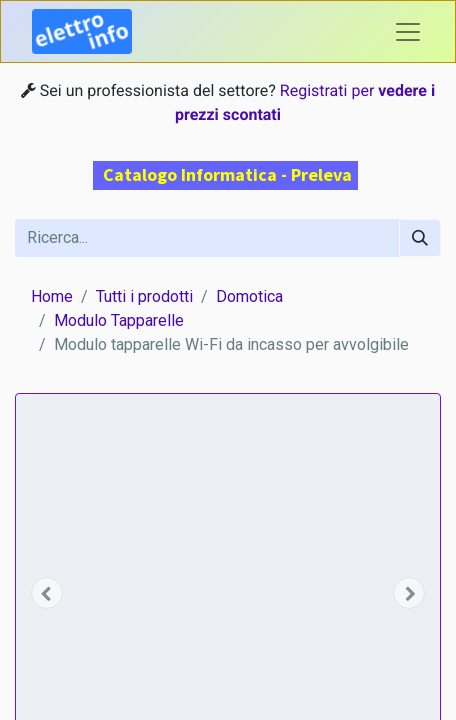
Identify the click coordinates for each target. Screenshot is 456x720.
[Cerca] (420, 238)
